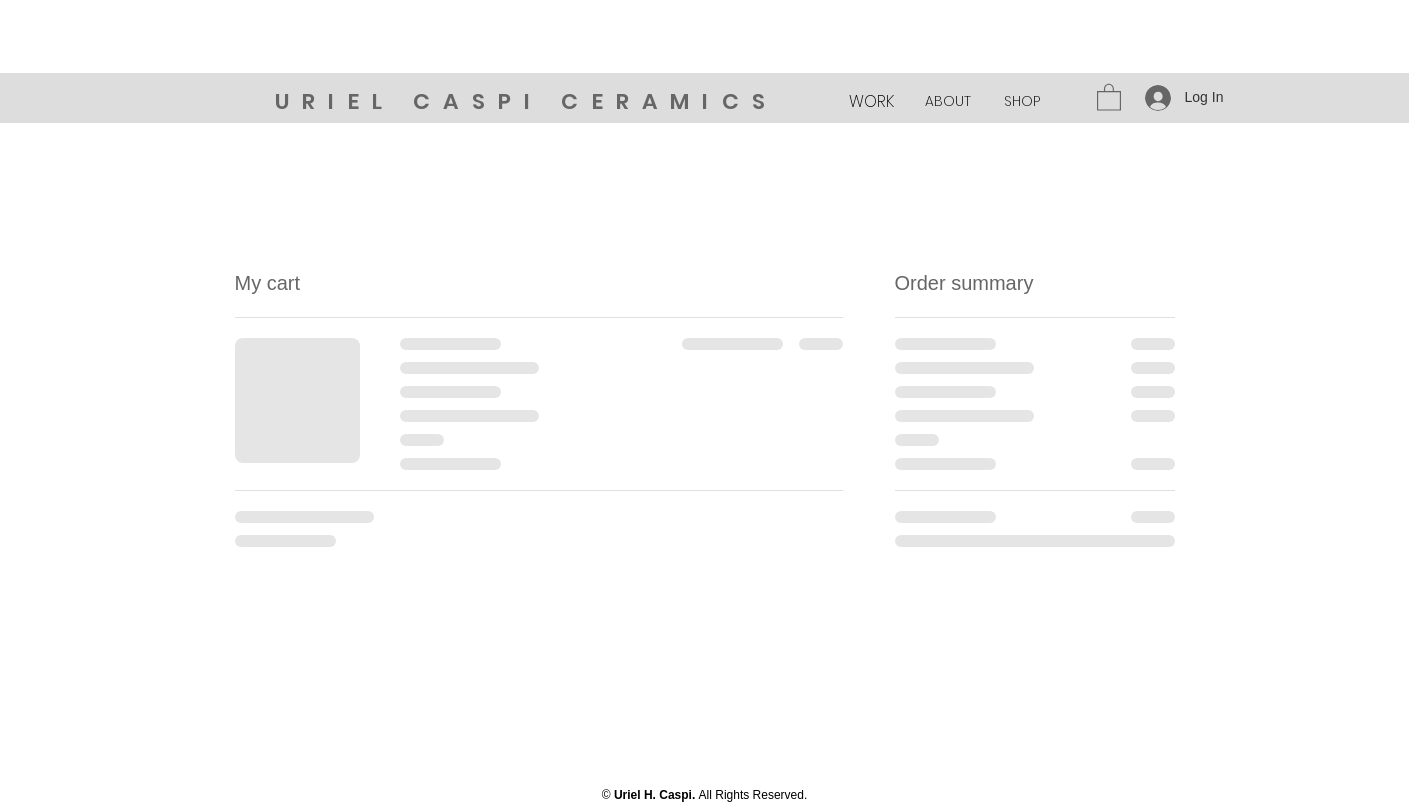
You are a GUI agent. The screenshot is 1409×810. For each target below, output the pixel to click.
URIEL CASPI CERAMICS (526, 101)
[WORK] (872, 102)
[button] (1109, 96)
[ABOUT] (948, 102)
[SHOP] (1022, 102)
